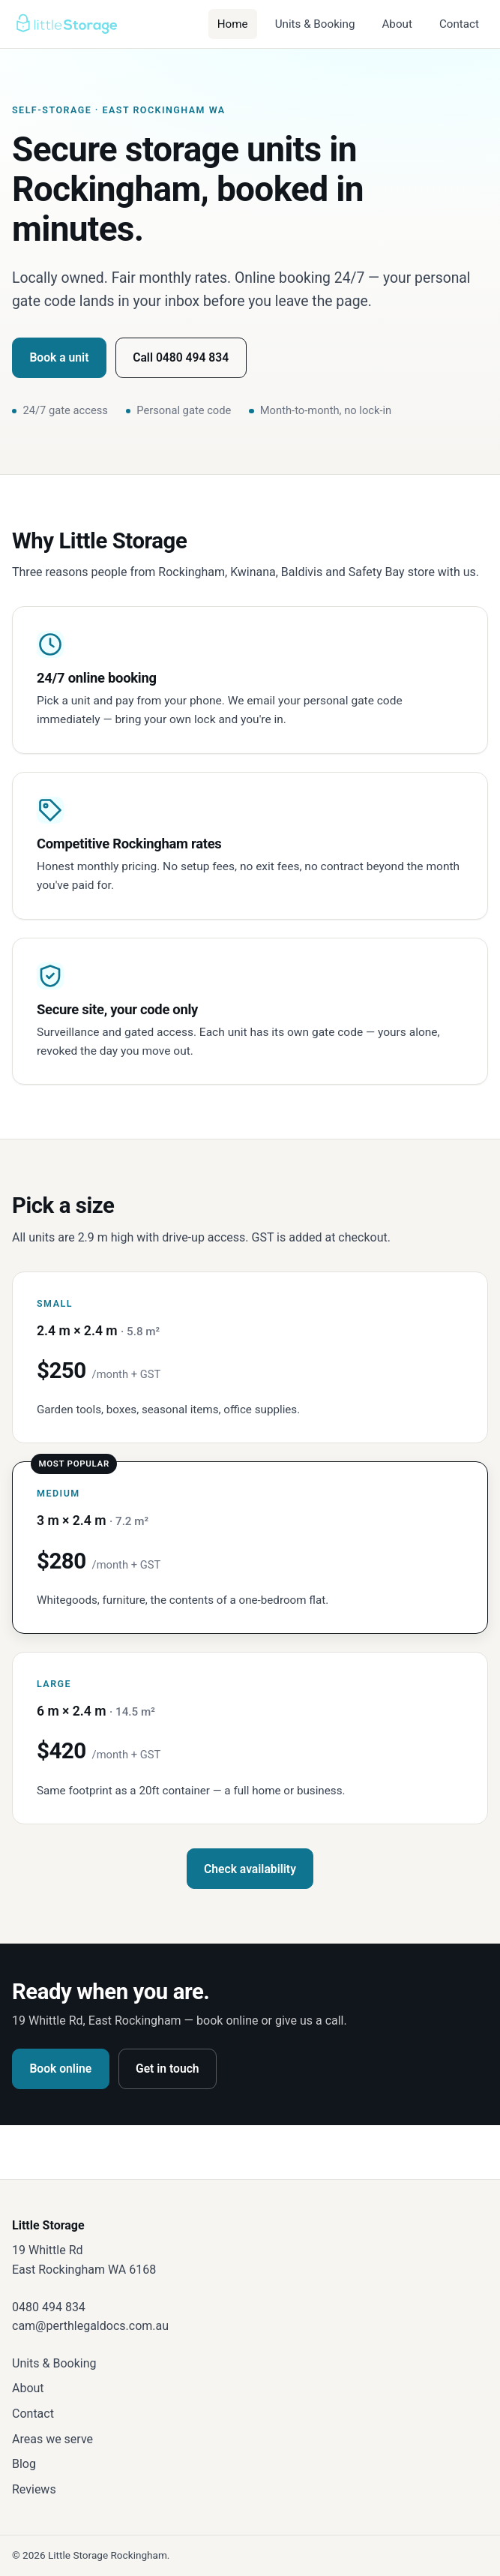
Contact (459, 24)
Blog (24, 2464)
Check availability (250, 1869)
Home (232, 24)
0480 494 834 (48, 2307)
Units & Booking (315, 24)
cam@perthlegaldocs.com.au (90, 2326)
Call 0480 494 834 (181, 357)
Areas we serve (52, 2439)
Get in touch (167, 2068)
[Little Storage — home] (66, 24)
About (397, 24)
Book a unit (58, 357)
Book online (60, 2068)
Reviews (34, 2489)
